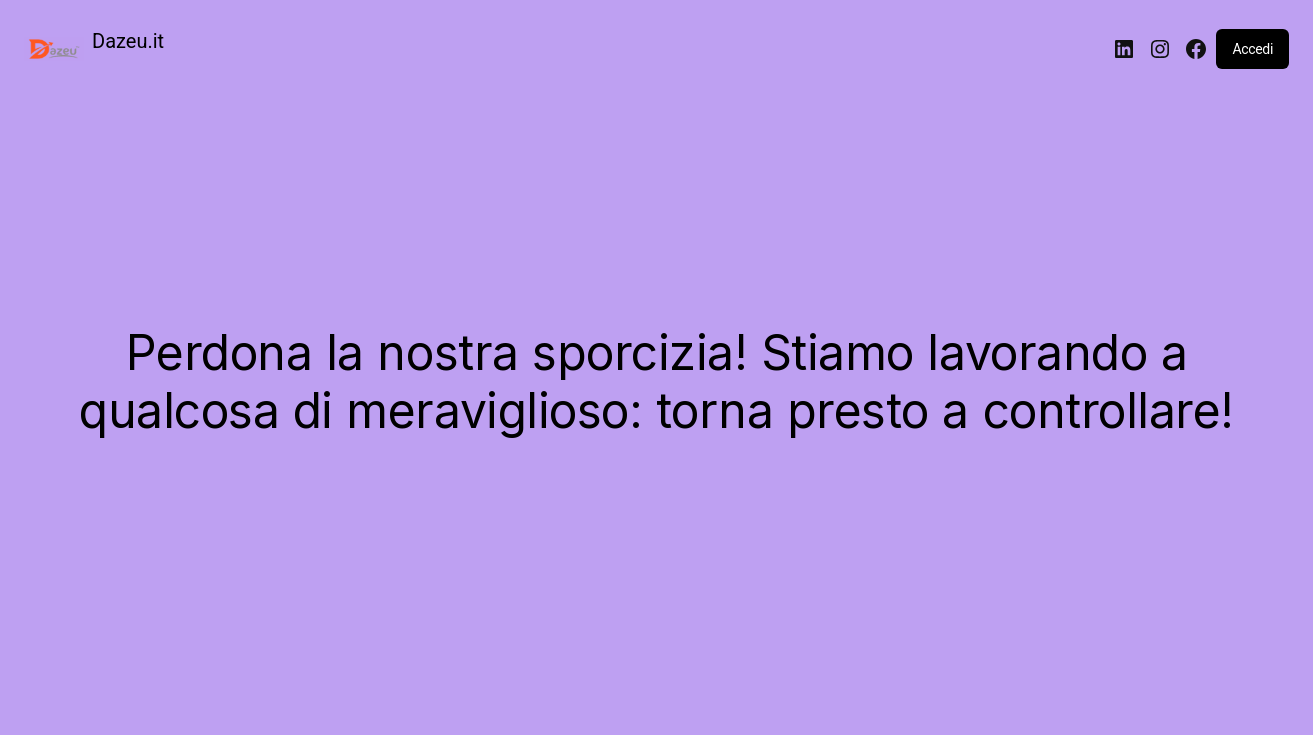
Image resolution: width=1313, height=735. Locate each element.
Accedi (1252, 49)
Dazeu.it (128, 41)
